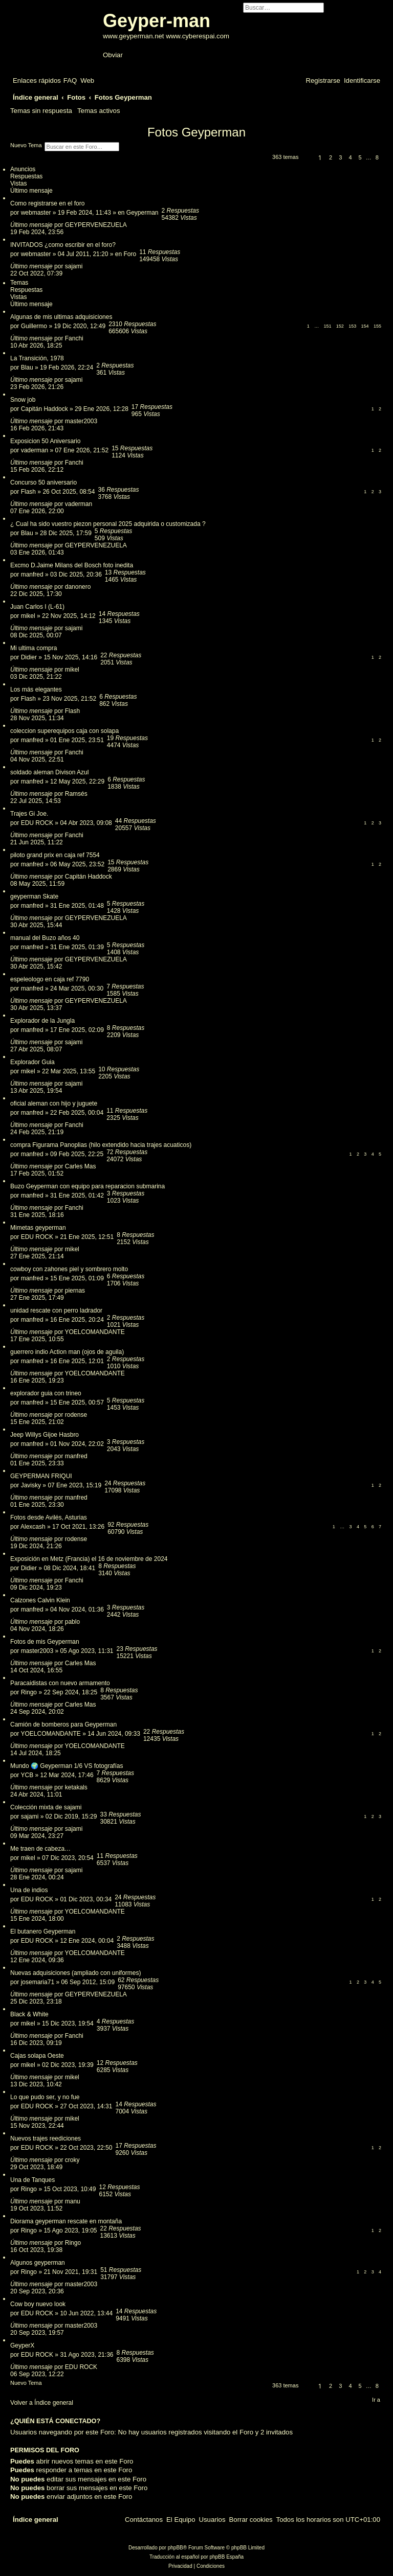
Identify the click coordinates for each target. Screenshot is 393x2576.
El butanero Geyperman (42, 1931)
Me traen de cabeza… (40, 1848)
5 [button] (360, 157)
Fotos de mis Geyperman (44, 1641)
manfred (32, 574)
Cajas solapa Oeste (37, 2055)
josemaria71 (37, 1982)
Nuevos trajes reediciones (45, 2138)
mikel (28, 615)
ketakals (76, 1787)
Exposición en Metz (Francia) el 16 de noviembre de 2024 (89, 1558)
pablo (72, 1621)
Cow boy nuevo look (38, 2304)
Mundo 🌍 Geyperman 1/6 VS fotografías (66, 1765)
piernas (75, 1290)
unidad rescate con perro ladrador (56, 1310)
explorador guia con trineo (45, 1393)
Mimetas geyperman (38, 1227)
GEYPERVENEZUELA (96, 224)
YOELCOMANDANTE (95, 1332)
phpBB (175, 2547)
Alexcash (33, 1526)
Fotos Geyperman (196, 132)
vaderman (34, 450)
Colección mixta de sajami (45, 1807)
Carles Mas (80, 1166)
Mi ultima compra (33, 648)
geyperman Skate (34, 896)
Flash (28, 491)
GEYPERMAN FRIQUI (41, 1476)
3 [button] (340, 157)
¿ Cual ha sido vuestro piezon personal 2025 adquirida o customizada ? (108, 523)
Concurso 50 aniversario (43, 482)
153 (352, 326)
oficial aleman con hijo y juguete (53, 1103)
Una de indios (29, 1890)
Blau (27, 367)
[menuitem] (70, 80)
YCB (26, 1775)
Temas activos (98, 110)
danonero (78, 586)
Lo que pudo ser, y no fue (44, 2097)
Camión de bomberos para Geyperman (63, 1724)
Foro (130, 254)
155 (377, 326)
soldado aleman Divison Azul (49, 772)
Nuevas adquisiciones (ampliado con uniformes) (75, 1972)
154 (365, 326)
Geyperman (142, 212)
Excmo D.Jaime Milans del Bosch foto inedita (71, 565)
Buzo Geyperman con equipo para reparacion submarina (87, 1186)
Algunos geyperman (37, 2262)
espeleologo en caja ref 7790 (49, 979)
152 (340, 326)
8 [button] (377, 157)
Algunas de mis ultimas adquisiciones (61, 316)
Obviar (113, 55)
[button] (306, 159)
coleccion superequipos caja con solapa (64, 730)
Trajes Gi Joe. (29, 813)
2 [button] (330, 157)
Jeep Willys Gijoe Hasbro (44, 1434)
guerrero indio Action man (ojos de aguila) (67, 1351)
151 (327, 326)
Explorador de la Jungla (42, 1020)
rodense (76, 1414)
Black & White (29, 2014)
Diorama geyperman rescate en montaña (66, 2221)
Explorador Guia (32, 1062)
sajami (74, 266)
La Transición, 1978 (37, 358)
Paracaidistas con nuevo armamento (60, 1683)
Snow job (22, 399)
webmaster (36, 212)
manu (72, 2201)
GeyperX (22, 2345)
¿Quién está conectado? (55, 2421)
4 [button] (350, 157)
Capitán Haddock (44, 408)
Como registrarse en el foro (47, 203)
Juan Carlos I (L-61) (37, 606)
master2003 (81, 421)
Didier (29, 657)
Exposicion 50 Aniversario (45, 441)
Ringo (29, 1692)
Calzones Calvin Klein (40, 1600)
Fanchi (74, 338)
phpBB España (226, 2557)
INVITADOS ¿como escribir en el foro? (63, 244)
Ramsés (76, 793)
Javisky (31, 1485)
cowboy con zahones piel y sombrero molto (69, 1269)
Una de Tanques (32, 2179)
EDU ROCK (37, 822)
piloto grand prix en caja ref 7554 (55, 855)
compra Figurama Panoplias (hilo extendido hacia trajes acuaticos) (100, 1144)
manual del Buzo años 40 (44, 937)
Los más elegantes (36, 689)
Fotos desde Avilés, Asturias (48, 1517)
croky (72, 2160)
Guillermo (34, 326)
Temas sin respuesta (41, 110)
